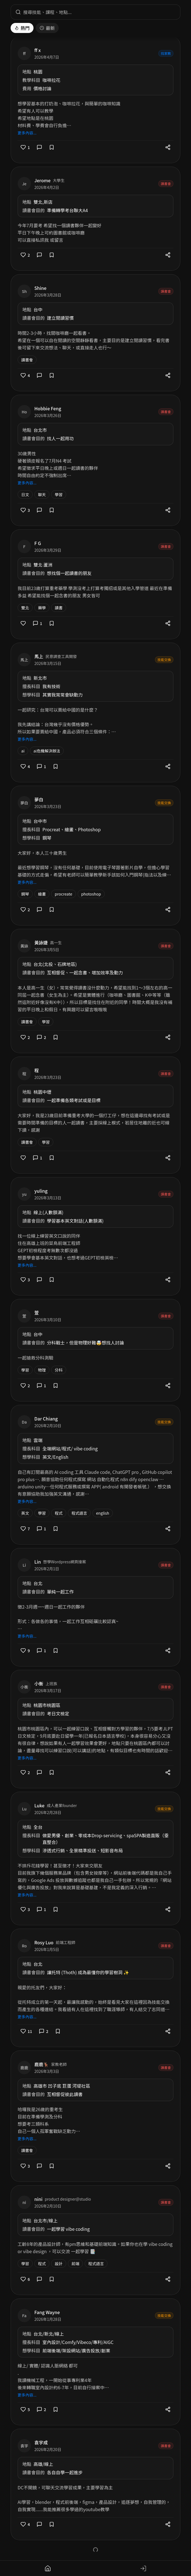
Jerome (42, 180)
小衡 (38, 1683)
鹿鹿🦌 (41, 2064)
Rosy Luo (43, 1942)
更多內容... (27, 133)
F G (37, 543)
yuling (40, 1190)
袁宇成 (41, 2442)
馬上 (38, 656)
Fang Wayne (47, 2312)
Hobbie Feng (47, 408)
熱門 (22, 28)
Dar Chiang (46, 1418)
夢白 (38, 799)
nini (38, 2199)
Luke (39, 1805)
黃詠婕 (41, 942)
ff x (37, 50)
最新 (47, 28)
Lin (37, 1561)
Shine (40, 288)
